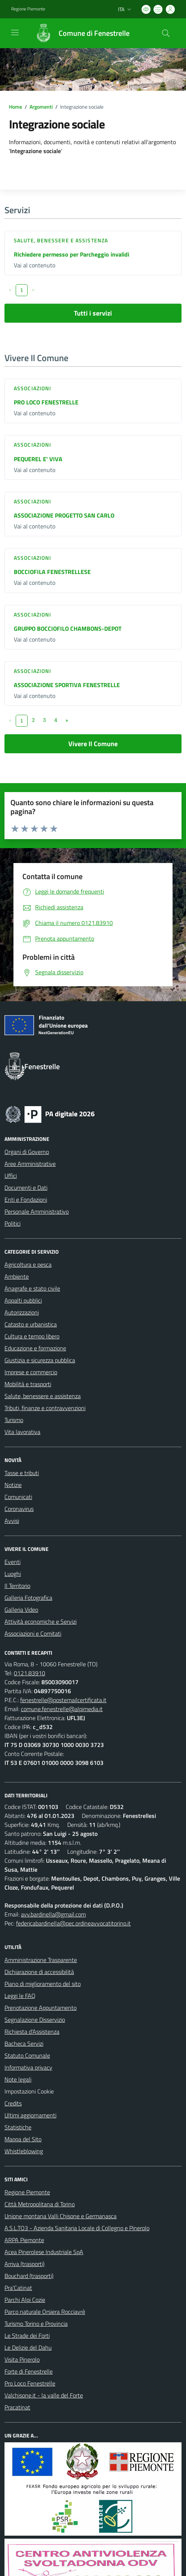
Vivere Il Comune (93, 744)
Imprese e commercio (30, 1372)
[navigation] (14, 32)
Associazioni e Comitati (32, 1633)
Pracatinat (17, 2407)
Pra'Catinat (18, 2287)
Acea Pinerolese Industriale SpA (43, 2251)
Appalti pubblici (23, 1300)
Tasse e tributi (21, 1472)
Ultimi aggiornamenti (30, 2115)
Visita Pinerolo (22, 2359)
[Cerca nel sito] (166, 33)
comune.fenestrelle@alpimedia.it (62, 1708)
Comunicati (18, 1496)
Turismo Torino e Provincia (36, 2323)
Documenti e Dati (25, 1187)
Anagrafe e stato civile (32, 1288)
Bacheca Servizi (23, 2043)
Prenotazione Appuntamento (40, 2007)
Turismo (13, 1419)
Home (15, 107)
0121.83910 (29, 1673)
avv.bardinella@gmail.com (53, 1914)
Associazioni (32, 388)
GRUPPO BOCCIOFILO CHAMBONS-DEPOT (67, 628)
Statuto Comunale (27, 2055)
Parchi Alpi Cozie (24, 2299)
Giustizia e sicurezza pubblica (39, 1360)
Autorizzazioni (21, 1312)
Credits (13, 2103)
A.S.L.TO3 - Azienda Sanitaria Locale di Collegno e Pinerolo (76, 2227)
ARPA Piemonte (24, 2239)
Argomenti (41, 107)
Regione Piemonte (27, 2192)
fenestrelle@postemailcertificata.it (63, 1699)
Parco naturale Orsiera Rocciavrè (44, 2311)
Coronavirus (19, 1508)
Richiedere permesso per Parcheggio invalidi (71, 254)
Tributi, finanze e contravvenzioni (45, 1407)
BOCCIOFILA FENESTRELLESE (52, 571)
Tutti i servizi (93, 313)
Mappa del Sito (22, 2139)
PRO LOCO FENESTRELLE (46, 402)
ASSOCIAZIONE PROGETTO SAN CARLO (64, 515)
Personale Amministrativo (36, 1211)
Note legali (17, 2079)
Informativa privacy (28, 2067)
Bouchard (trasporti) (28, 2275)
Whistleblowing (23, 2151)
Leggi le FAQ (19, 1995)
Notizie (13, 1484)
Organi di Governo (26, 1151)
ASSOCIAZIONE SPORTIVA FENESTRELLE (67, 684)
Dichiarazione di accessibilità (39, 1971)
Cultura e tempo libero (31, 1336)
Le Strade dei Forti (27, 2335)
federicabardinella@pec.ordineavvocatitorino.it (73, 1923)
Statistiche (17, 2127)
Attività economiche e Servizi (40, 1621)
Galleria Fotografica (28, 1597)
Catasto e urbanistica (30, 1324)
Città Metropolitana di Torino (39, 2204)
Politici (12, 1223)
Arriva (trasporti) (24, 2263)
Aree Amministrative (30, 1163)
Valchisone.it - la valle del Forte (43, 2395)
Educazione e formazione (35, 1348)
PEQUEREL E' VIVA (38, 458)
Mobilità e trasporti (27, 1383)
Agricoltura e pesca (28, 1264)
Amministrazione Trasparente (40, 1959)
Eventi (12, 1561)
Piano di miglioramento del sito (42, 1983)
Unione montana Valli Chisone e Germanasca (60, 2216)
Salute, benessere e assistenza (61, 240)
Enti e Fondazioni (25, 1199)
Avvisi (11, 1520)
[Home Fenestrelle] (79, 33)
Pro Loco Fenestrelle (29, 2383)
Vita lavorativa (22, 1431)
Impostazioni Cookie (29, 2091)
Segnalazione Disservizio (34, 2019)
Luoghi (12, 1573)
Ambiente (16, 1276)
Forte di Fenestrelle (28, 2371)
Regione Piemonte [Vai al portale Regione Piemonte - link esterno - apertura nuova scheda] (28, 9)
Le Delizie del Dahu (28, 2347)
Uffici (10, 1175)
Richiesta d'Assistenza (31, 2031)
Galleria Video (21, 1609)
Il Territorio (17, 1585)
